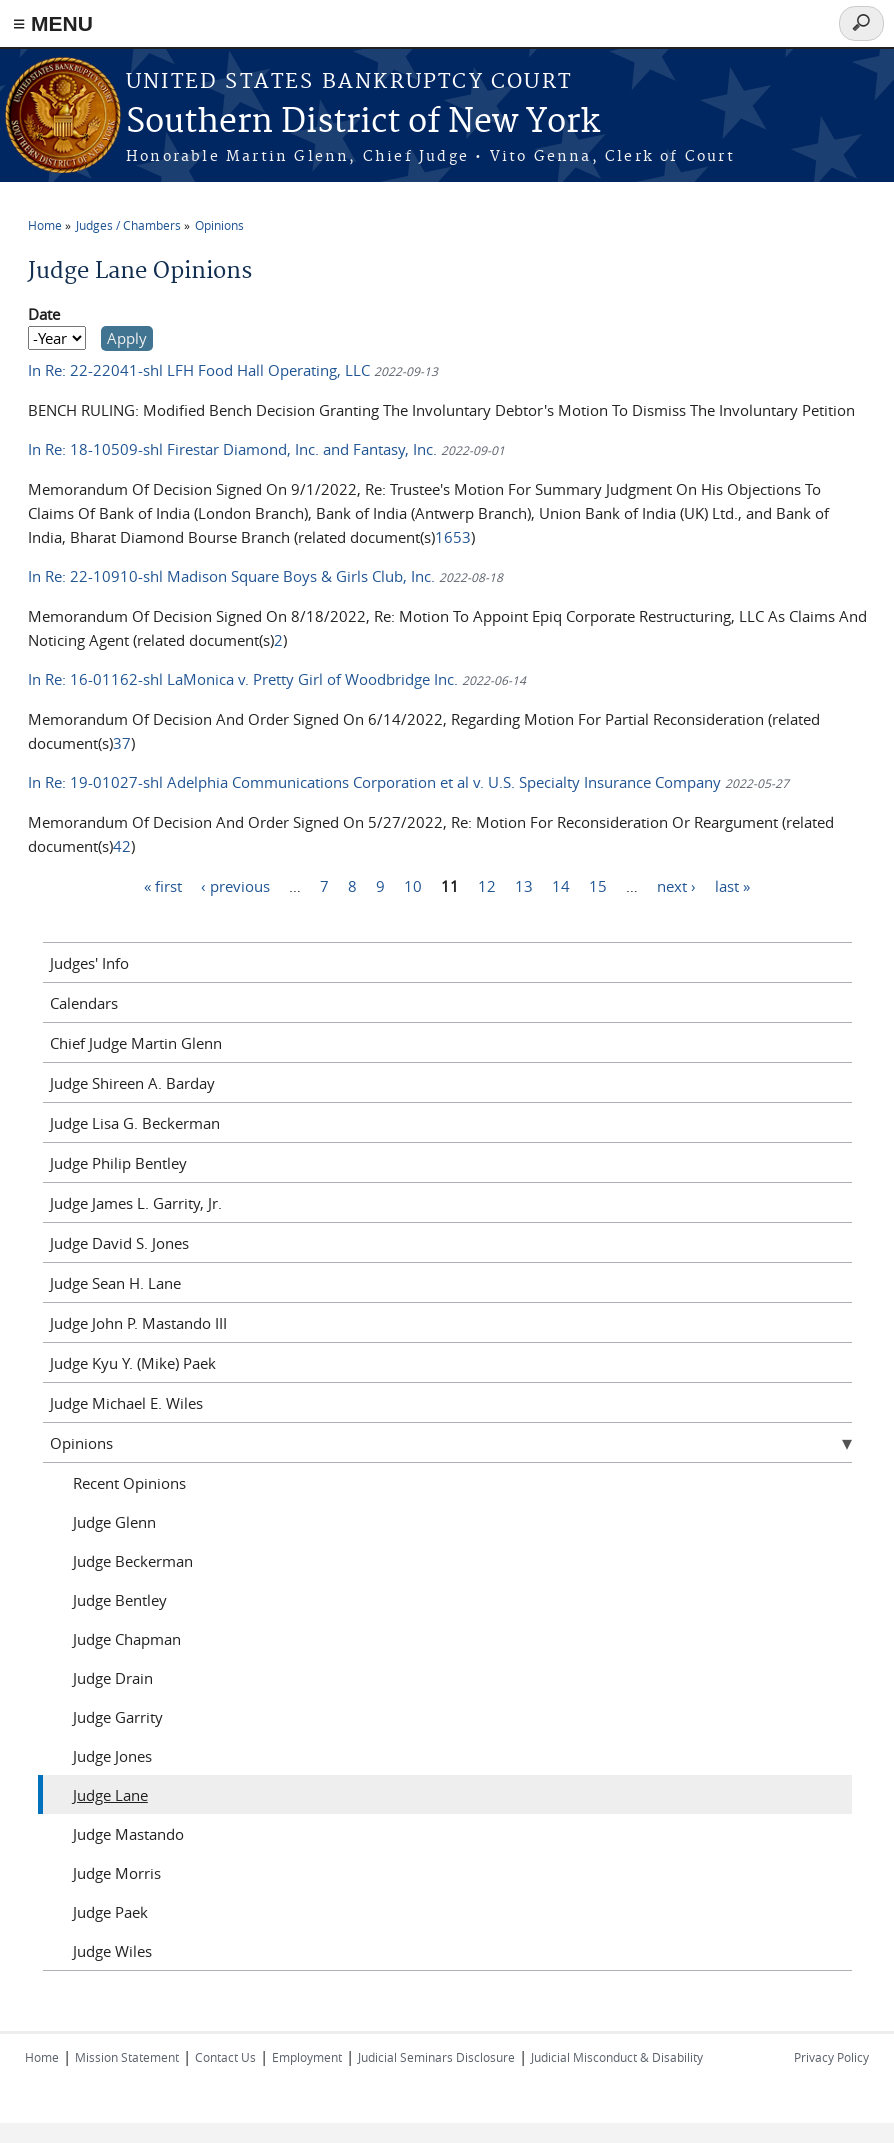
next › (676, 885)
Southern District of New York (363, 122)
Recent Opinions (129, 1483)
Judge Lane (110, 1795)
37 (122, 743)
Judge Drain (113, 1678)
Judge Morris (117, 1873)
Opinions (219, 225)
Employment (307, 2057)
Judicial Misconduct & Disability (617, 2057)
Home (45, 225)
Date (44, 314)
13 (524, 885)
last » (732, 885)
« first (163, 885)
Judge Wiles (112, 1951)
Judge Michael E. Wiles (126, 1403)
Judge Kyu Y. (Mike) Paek (133, 1363)
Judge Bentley (120, 1600)
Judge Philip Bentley (118, 1163)
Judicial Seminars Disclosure (436, 2057)
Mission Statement (127, 2057)
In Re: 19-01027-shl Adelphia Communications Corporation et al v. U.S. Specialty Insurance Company (376, 782)
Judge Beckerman (133, 1561)
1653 (453, 537)
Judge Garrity (118, 1717)
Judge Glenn (114, 1522)
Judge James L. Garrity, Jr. (136, 1203)
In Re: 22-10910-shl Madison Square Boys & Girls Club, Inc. (231, 576)
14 (561, 885)
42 (122, 846)
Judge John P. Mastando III (138, 1323)
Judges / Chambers (128, 225)
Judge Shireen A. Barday (132, 1083)
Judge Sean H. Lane (115, 1283)
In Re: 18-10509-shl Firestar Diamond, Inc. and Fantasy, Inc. (234, 449)
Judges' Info (89, 963)
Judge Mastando (128, 1834)
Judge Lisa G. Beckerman (135, 1123)
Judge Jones (112, 1756)
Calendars (84, 1003)
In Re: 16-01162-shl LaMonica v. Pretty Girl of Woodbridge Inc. (243, 679)
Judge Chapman (127, 1639)
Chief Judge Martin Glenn (136, 1043)
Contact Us (225, 2057)
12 (487, 885)
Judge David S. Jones (119, 1243)
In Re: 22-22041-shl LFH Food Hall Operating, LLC (201, 370)
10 (413, 885)
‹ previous (235, 885)
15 (598, 885)
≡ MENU (53, 23)
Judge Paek (110, 1912)
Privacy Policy (831, 2057)
